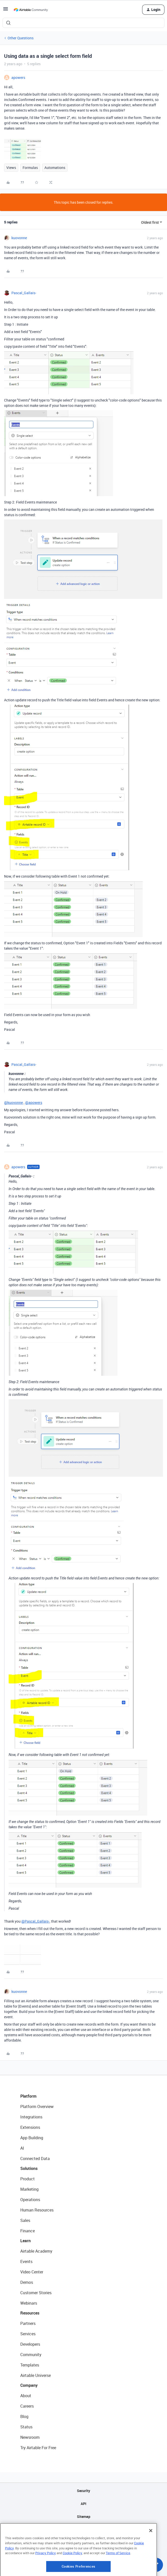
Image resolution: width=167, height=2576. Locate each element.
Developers (30, 2344)
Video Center (31, 2272)
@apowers (33, 1102)
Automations (54, 167)
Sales (25, 2220)
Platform (28, 2096)
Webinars (28, 2303)
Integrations (31, 2117)
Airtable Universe (35, 2375)
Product (27, 2179)
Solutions (29, 2168)
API (83, 2503)
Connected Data (35, 2158)
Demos (26, 2282)
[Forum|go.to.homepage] (31, 10)
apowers (18, 77)
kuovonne (19, 237)
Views (11, 167)
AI (22, 2148)
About (25, 2395)
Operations (30, 2199)
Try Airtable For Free (38, 2447)
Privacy (84, 2529)
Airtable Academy (36, 2251)
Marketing (29, 2189)
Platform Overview (37, 2106)
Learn (25, 2240)
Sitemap (83, 2516)
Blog (24, 2416)
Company (29, 2385)
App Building (31, 2137)
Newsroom (30, 2437)
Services (28, 2334)
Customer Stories (36, 2292)
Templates (29, 2365)
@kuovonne (13, 1102)
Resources (29, 2313)
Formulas (30, 167)
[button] (6, 10)
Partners (28, 2323)
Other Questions (21, 38)
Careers (27, 2406)
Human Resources (37, 2210)
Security (83, 2490)
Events (26, 2261)
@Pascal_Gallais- (35, 1921)
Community (30, 2354)
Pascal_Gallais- (23, 292)
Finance (27, 2231)
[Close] (150, 2555)
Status (26, 2427)
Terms (83, 2542)
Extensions (30, 2127)
